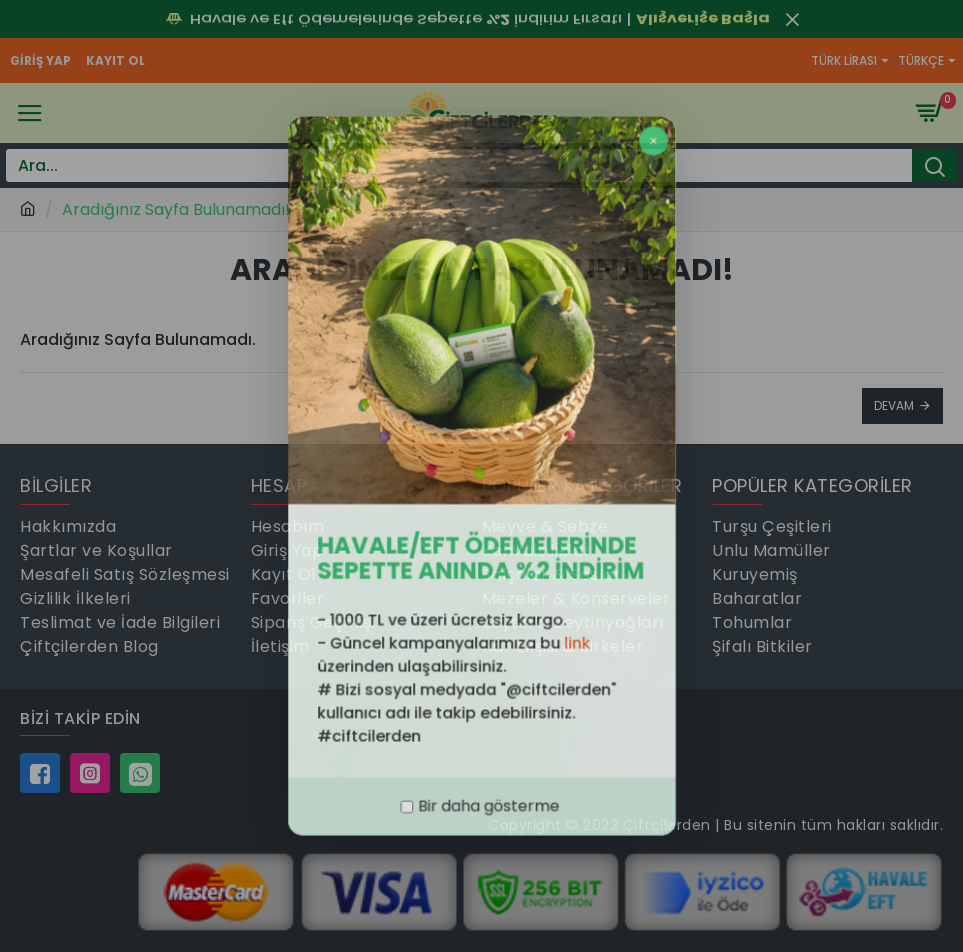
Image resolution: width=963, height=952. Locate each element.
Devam (894, 405)
